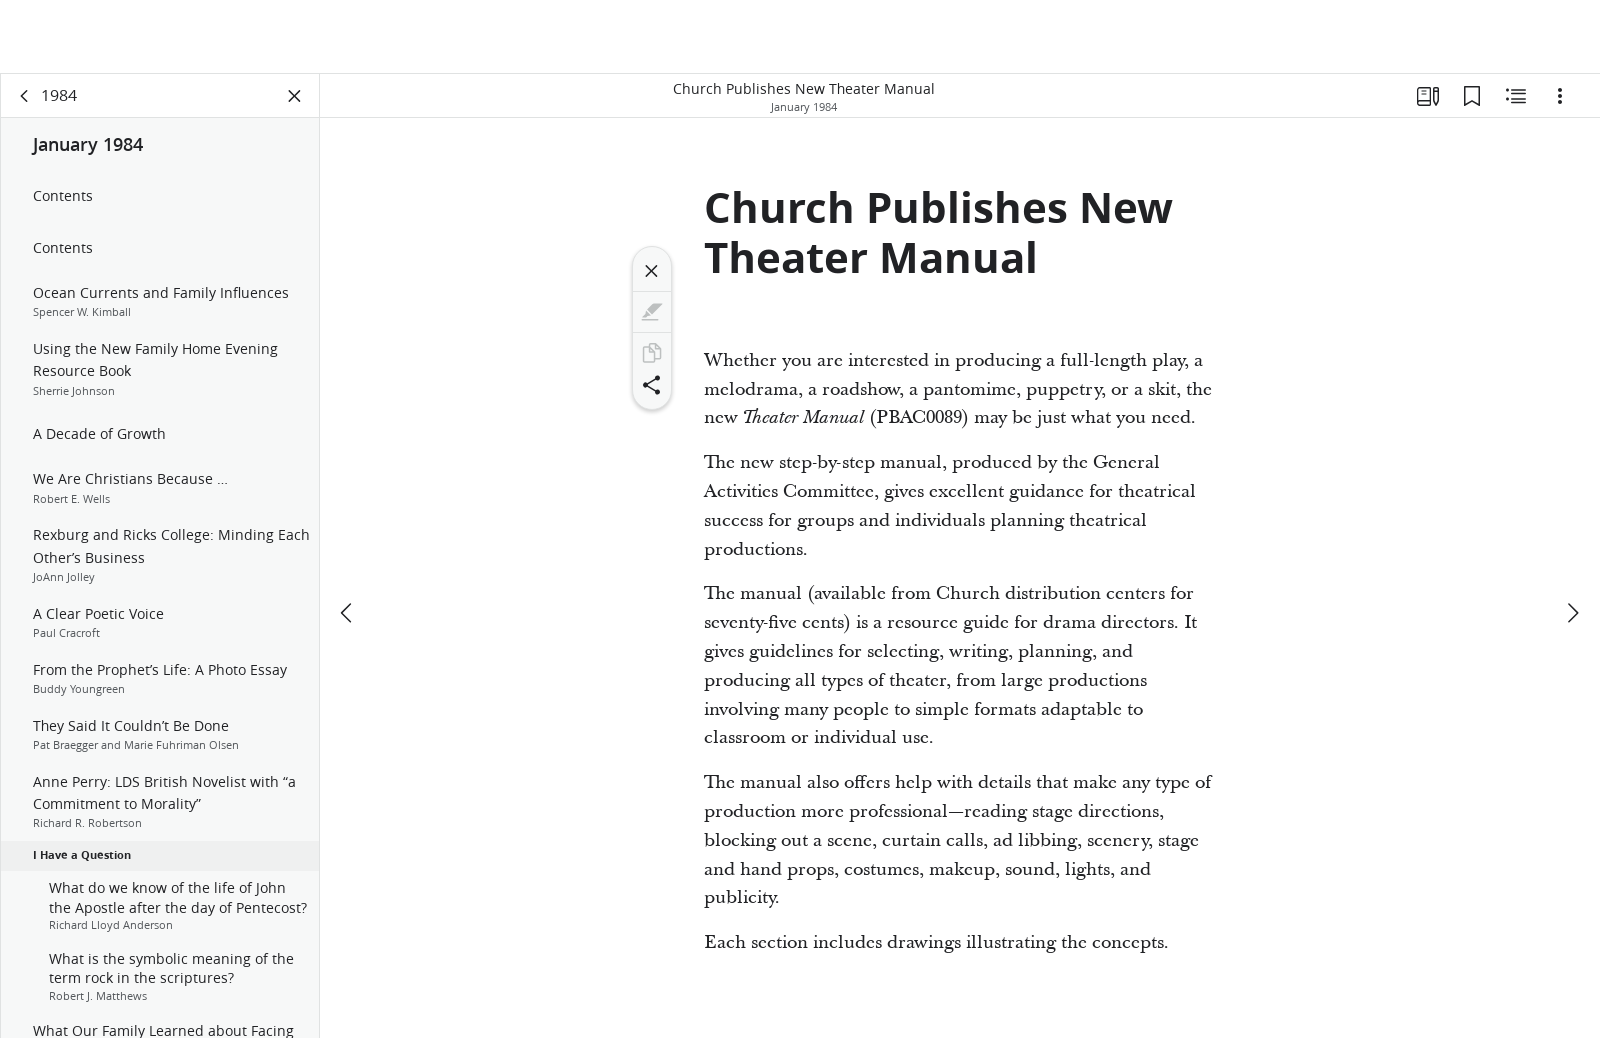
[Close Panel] (295, 96)
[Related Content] (1516, 96)
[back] (25, 96)
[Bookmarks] (1472, 96)
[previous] (348, 539)
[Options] (1560, 96)
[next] (1572, 539)
